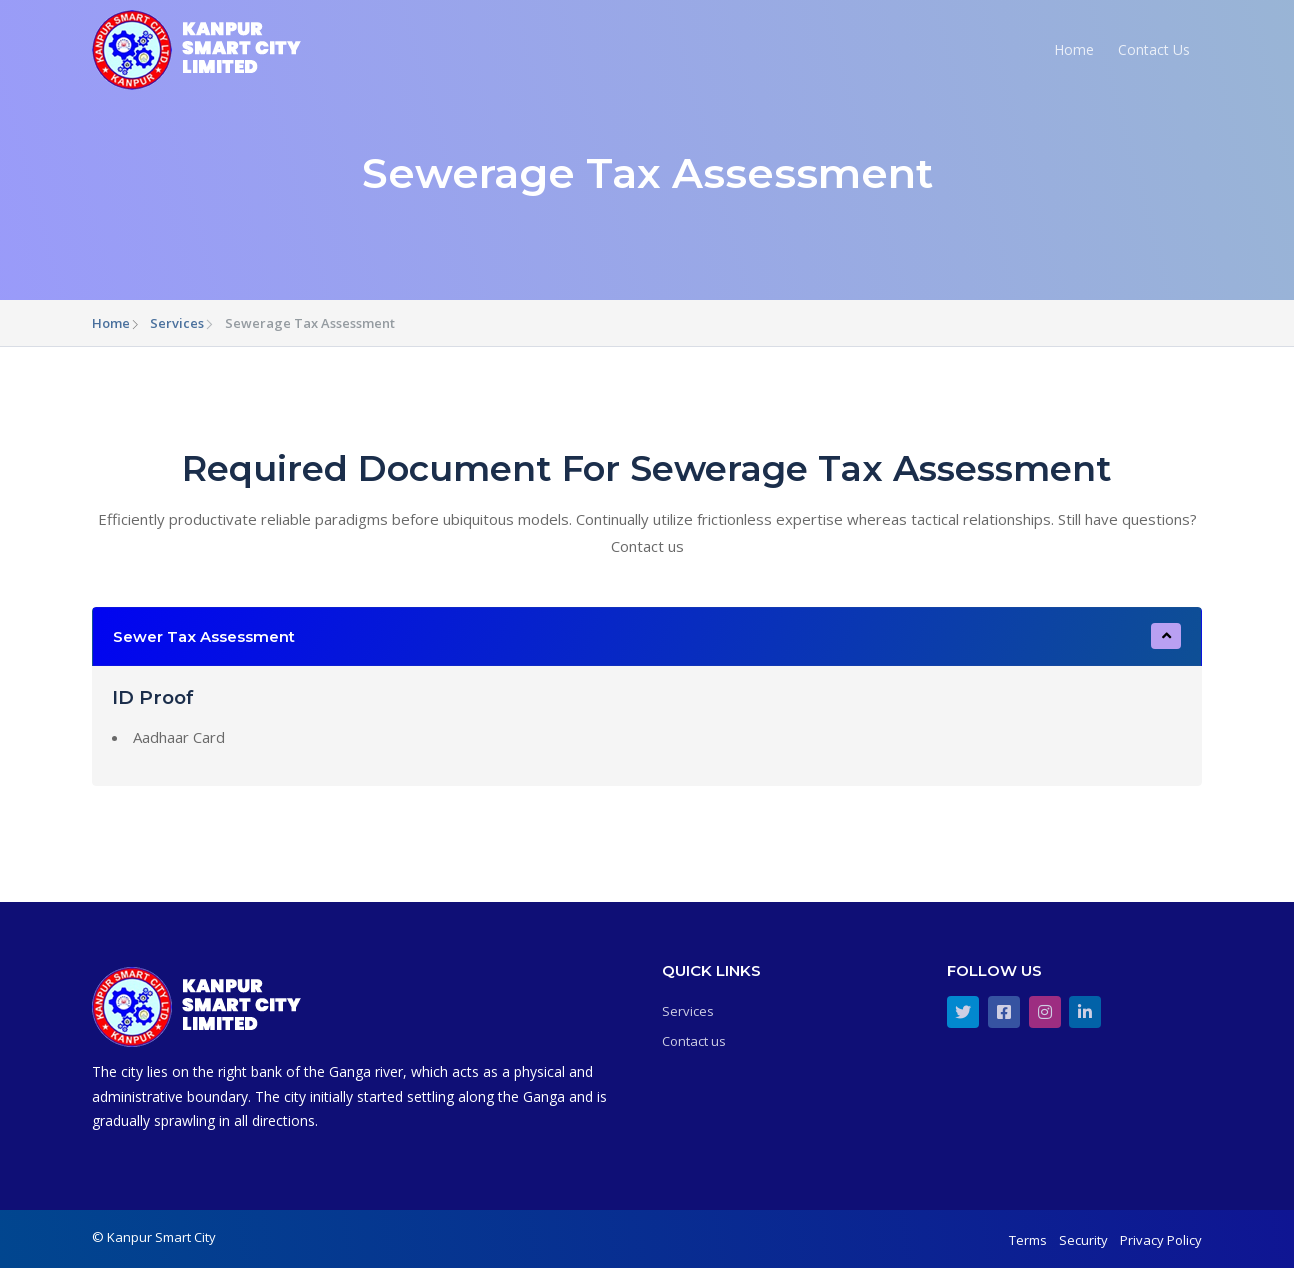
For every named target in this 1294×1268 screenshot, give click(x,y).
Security (1083, 1240)
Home (1074, 49)
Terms (1028, 1240)
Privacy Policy (1161, 1240)
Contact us (694, 1041)
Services (177, 323)
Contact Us (1154, 49)
